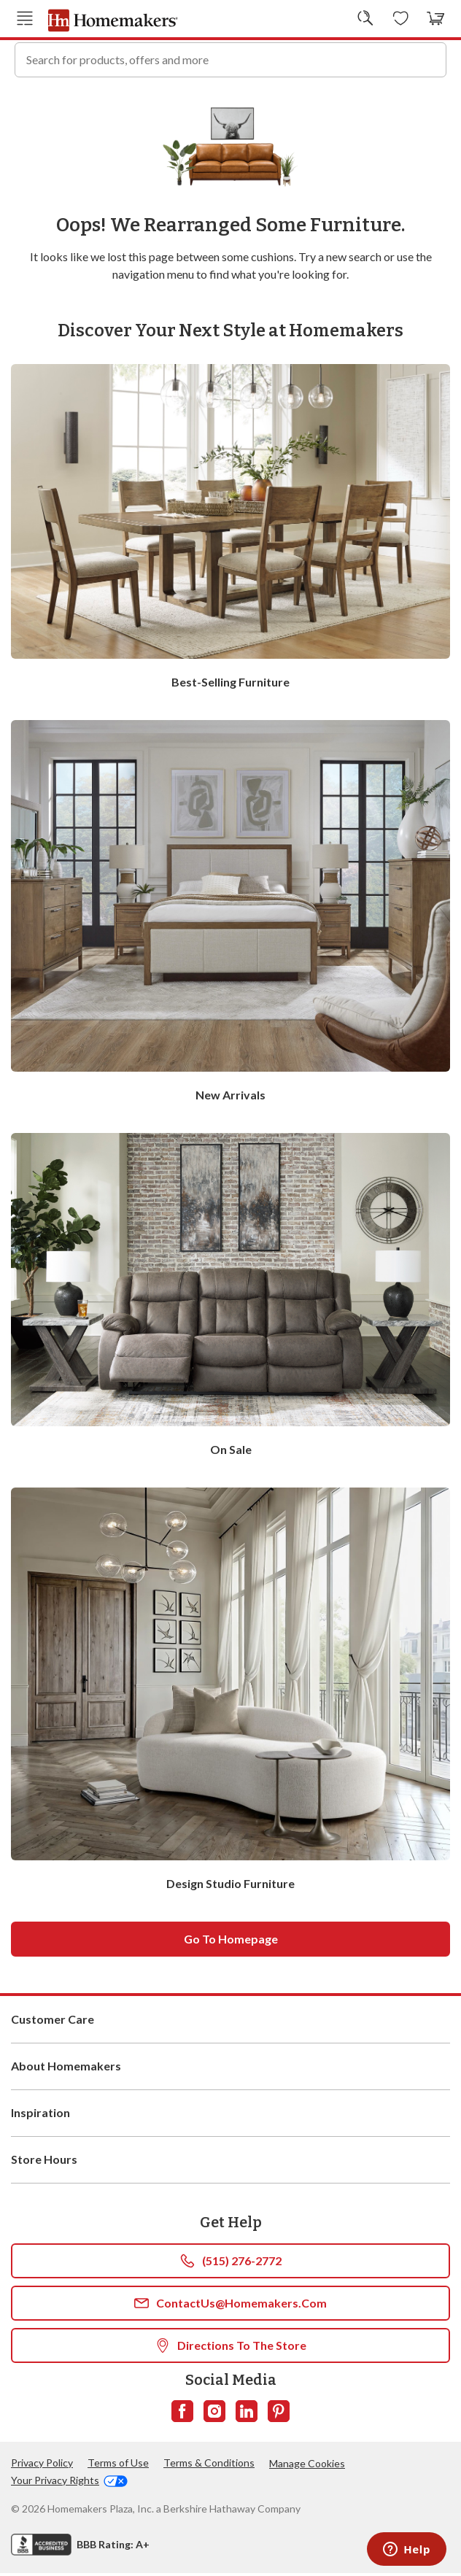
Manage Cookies (307, 2466)
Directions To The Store (230, 2348)
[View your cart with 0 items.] (435, 18)
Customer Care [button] (230, 2022)
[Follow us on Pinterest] (279, 2414)
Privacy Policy (42, 2465)
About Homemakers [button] (230, 2069)
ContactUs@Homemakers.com (230, 2306)
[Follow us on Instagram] (214, 2414)
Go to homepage (231, 1942)
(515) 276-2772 (231, 2263)
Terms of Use (118, 2465)
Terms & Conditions (209, 2465)
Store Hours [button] (230, 2162)
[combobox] (230, 58)
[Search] (428, 58)
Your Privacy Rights (69, 2483)
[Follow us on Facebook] (182, 2414)
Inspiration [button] (230, 2116)
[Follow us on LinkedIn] (246, 2414)
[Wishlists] (401, 18)
